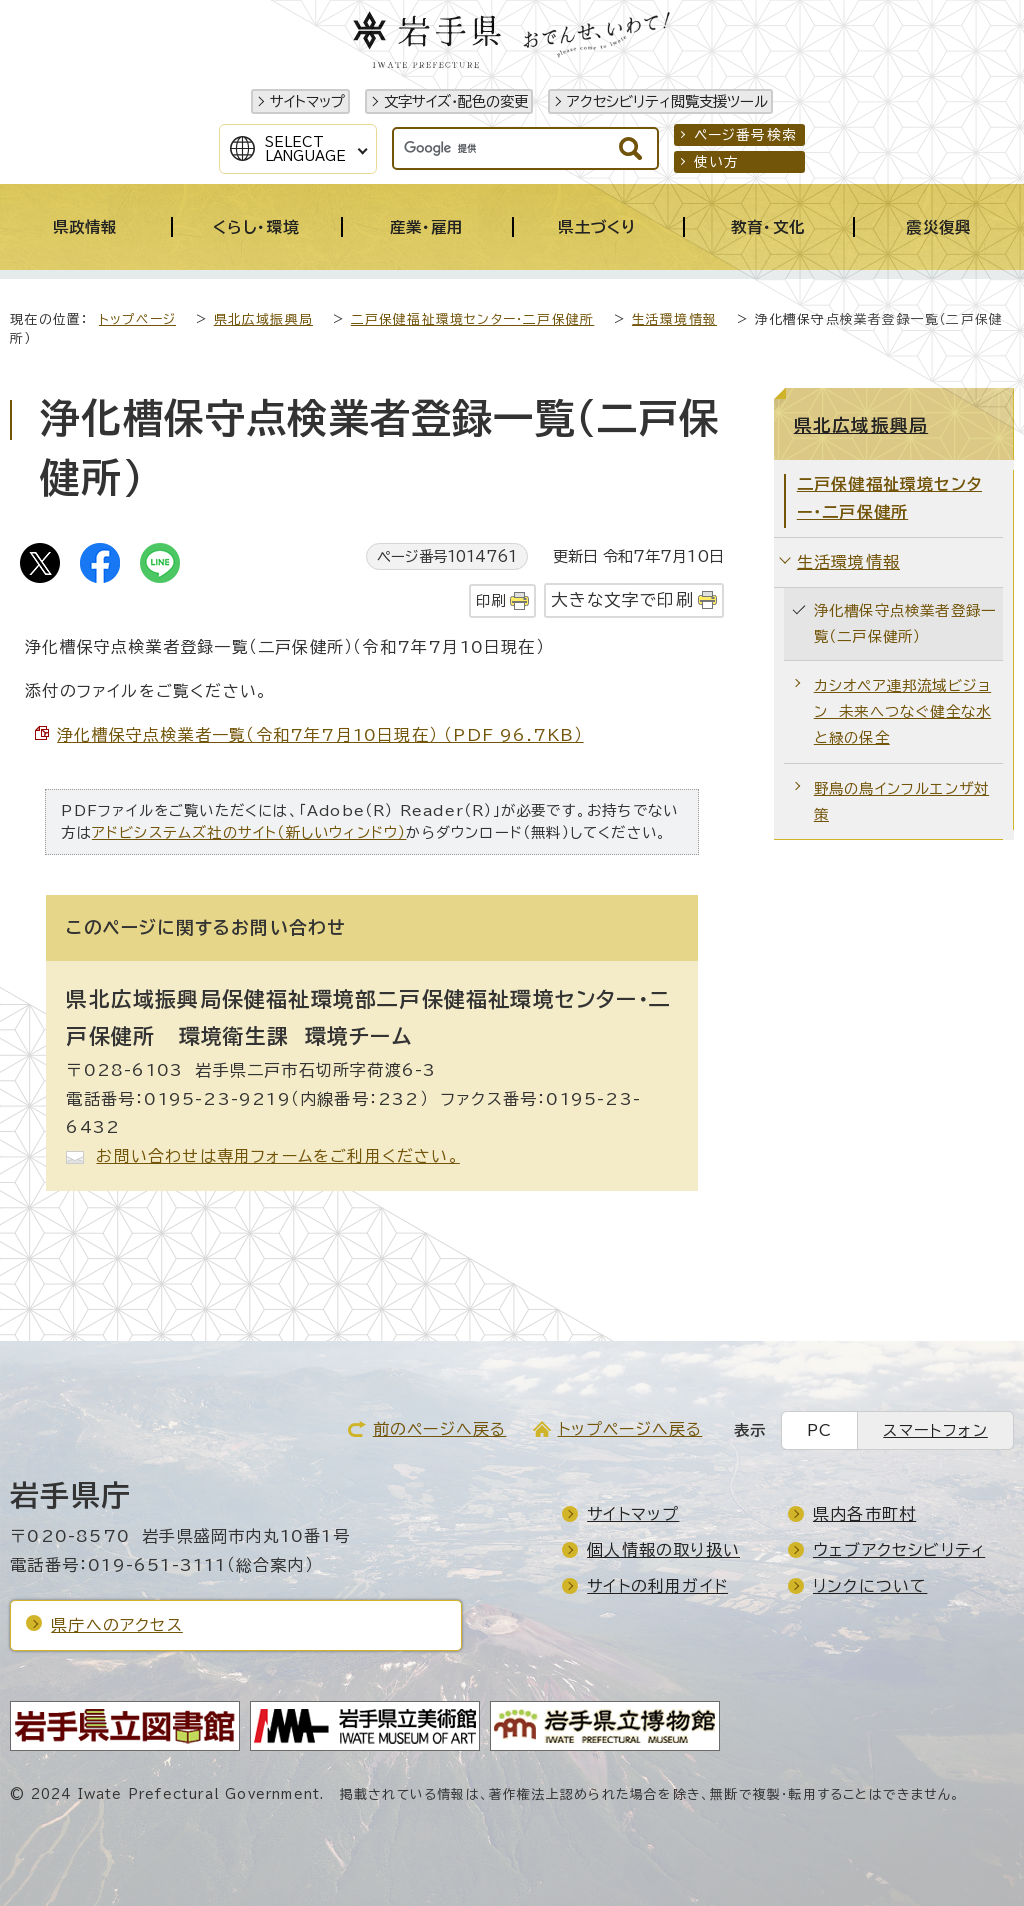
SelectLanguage (305, 149)
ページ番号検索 (745, 135)
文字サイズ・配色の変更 (456, 101)
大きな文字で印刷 (622, 599)
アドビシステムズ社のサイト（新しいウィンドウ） (249, 832)
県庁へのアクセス (117, 1625)
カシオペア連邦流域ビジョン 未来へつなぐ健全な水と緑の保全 (902, 711)
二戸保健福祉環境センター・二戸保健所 (473, 319)
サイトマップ (307, 101)
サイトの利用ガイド (657, 1586)
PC (819, 1430)
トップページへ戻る (630, 1429)
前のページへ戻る (440, 1429)
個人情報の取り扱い (663, 1550)
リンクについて (870, 1586)
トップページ (137, 319)
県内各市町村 (864, 1514)
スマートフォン (935, 1430)
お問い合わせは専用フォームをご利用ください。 (277, 1156)
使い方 (717, 162)
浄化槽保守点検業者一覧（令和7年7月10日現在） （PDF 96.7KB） (320, 735)
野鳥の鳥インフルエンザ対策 (901, 801)
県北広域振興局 (263, 319)
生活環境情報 (674, 319)
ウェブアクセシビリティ (899, 1550)
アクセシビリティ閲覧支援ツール (667, 101)
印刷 (491, 600)
